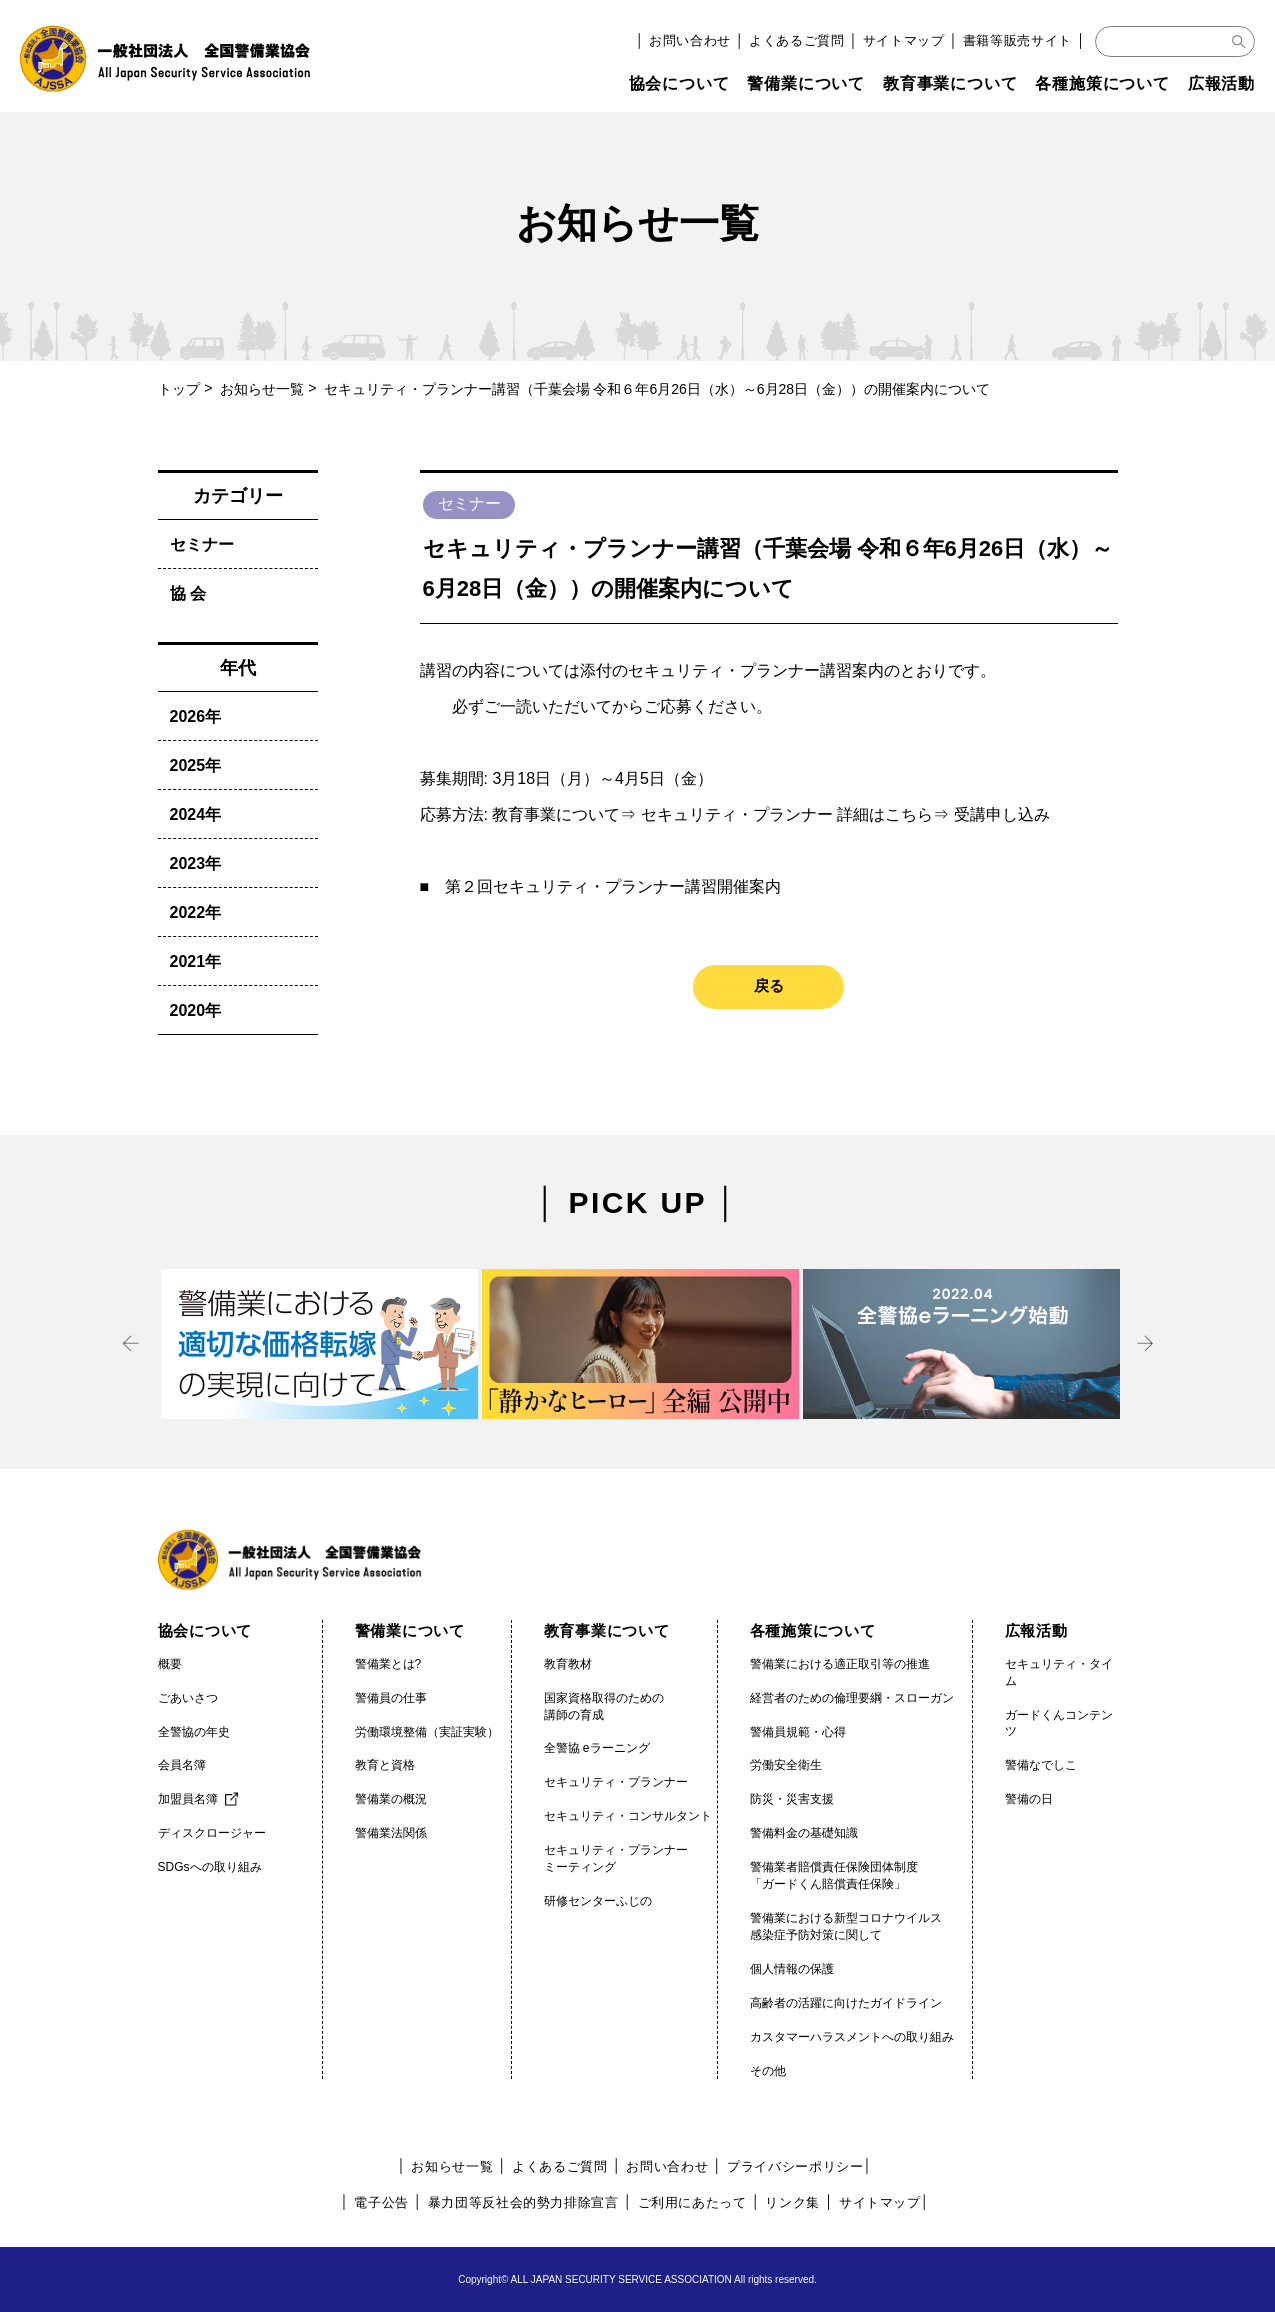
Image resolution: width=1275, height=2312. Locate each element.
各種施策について (1102, 83)
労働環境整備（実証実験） (427, 1732)
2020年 (196, 1010)
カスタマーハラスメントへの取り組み (852, 2037)
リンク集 (792, 2202)
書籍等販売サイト (1017, 40)
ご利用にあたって (692, 2202)
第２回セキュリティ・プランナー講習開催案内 (613, 886)
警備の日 (1029, 1799)
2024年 (196, 814)
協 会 (188, 593)
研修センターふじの (598, 1901)
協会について (679, 83)
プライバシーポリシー (795, 2166)
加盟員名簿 (188, 1799)
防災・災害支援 (792, 1799)
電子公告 (381, 2202)
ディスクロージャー (212, 1833)
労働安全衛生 (786, 1765)
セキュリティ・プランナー (616, 1782)
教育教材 (568, 1664)
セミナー (202, 544)
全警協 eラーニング (597, 1748)
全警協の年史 (194, 1732)
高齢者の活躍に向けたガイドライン (846, 2003)
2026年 (196, 716)
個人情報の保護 (792, 1969)
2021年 (196, 961)
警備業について (806, 83)
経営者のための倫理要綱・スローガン (852, 1698)
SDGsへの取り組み (210, 1867)
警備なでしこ (1041, 1765)
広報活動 (1221, 83)
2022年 (196, 912)
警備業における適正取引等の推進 (840, 1664)
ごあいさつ (188, 1698)
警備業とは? (388, 1664)
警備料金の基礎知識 (804, 1833)
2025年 (196, 765)
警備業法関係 (391, 1833)
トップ (179, 389)
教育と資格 (385, 1765)
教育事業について (950, 83)
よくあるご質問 (797, 40)
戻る (769, 985)
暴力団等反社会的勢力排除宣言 (523, 2202)
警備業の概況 (391, 1799)
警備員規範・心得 (798, 1732)
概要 (170, 1664)
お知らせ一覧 (262, 389)
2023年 (196, 863)
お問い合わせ (690, 40)
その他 (768, 2071)
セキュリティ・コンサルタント (628, 1816)
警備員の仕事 (391, 1698)
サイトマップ (904, 40)
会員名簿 (182, 1765)
